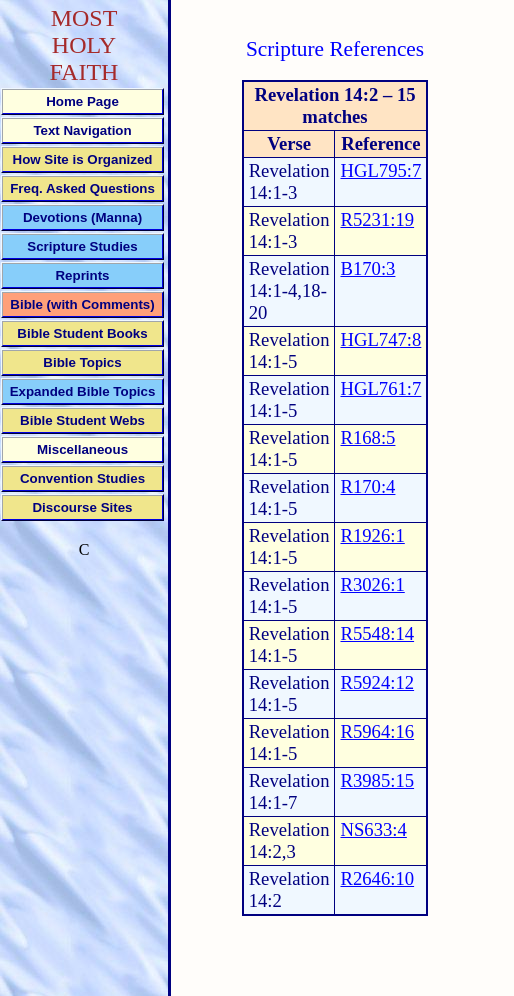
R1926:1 (372, 535)
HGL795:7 (380, 170)
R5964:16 (377, 731)
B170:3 (367, 268)
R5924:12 (377, 682)
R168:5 (367, 437)
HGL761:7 (380, 388)
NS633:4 (373, 829)
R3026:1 (372, 584)
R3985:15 (377, 780)
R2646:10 (377, 878)
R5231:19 (377, 219)
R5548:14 (377, 633)
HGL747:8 (380, 339)
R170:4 (367, 486)
